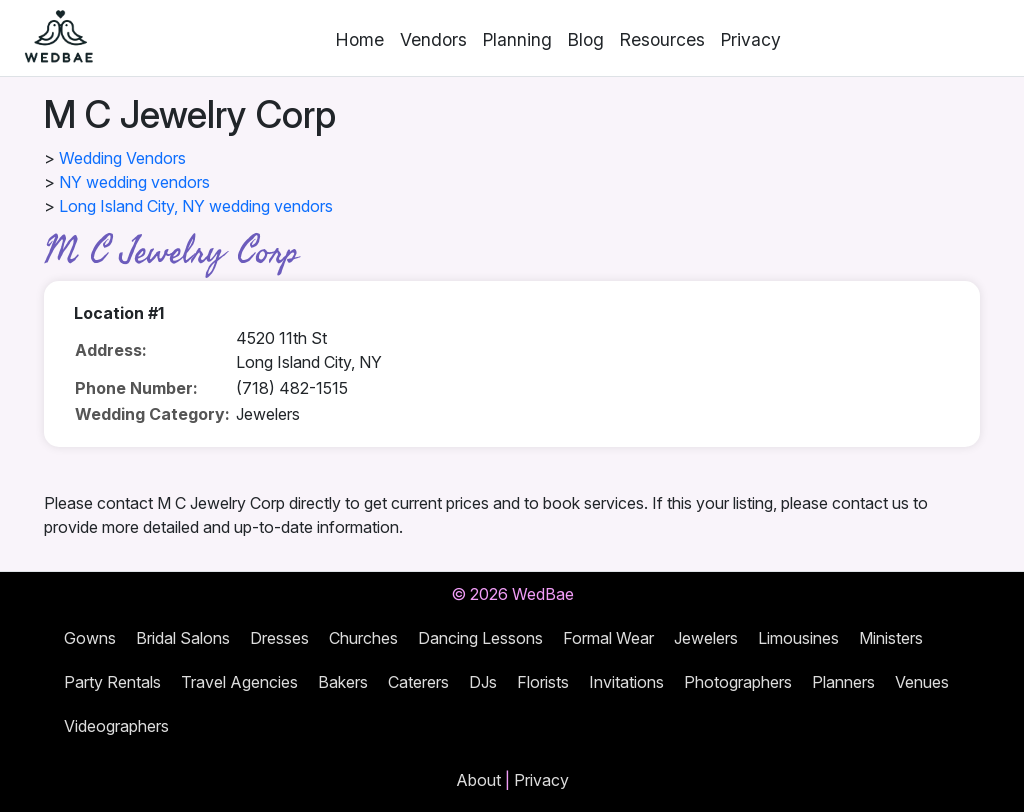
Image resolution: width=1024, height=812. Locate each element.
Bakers (343, 682)
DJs (483, 682)
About (478, 780)
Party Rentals (112, 682)
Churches (363, 638)
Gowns (90, 638)
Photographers (738, 682)
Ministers (891, 638)
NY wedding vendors (134, 182)
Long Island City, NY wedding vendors (196, 206)
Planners (843, 682)
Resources (662, 39)
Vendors (433, 39)
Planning (517, 39)
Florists (543, 682)
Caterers (418, 682)
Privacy (751, 39)
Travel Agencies (239, 682)
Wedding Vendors (122, 158)
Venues (922, 682)
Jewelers (706, 638)
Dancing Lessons (480, 638)
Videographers (116, 726)
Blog (586, 39)
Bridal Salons (183, 638)
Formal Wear (608, 638)
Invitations (626, 682)
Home (360, 39)
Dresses (279, 638)
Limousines (798, 638)
